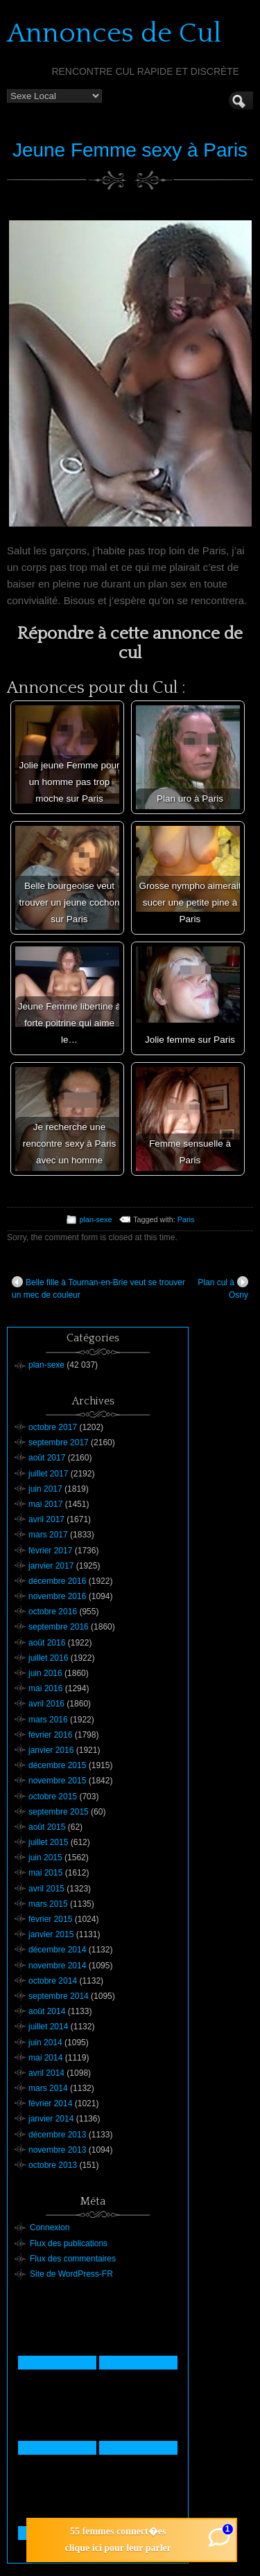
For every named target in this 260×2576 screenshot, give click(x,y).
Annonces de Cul (114, 33)
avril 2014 (46, 2073)
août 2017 (46, 1458)
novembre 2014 (57, 1965)
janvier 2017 (50, 1566)
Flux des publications (68, 2243)
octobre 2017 (52, 1427)
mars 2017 (48, 1535)
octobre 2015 (52, 1796)
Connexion (49, 2227)
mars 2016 (48, 1719)
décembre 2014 (57, 1950)
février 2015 (50, 1919)
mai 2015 (45, 1873)
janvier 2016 (50, 1750)
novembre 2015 (57, 1780)
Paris (186, 1219)
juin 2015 (45, 1857)
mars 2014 (48, 2088)
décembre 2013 (57, 2135)
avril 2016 (46, 1704)
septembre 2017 (58, 1442)
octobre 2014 (52, 1981)
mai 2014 (45, 2058)
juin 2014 (45, 2042)
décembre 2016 (57, 1581)
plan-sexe (96, 1219)
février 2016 (50, 1735)
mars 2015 (48, 1904)
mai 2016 (45, 1688)
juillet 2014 (48, 2026)
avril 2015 (46, 1889)
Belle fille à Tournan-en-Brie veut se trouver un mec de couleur (98, 1288)
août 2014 (46, 2011)
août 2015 (46, 1827)
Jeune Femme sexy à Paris (130, 150)
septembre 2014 (58, 1996)
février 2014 (50, 2103)
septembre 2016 (58, 1627)
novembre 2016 (57, 1596)
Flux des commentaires (73, 2259)
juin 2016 (45, 1673)
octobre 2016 (52, 1611)
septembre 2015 (58, 1812)
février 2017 (50, 1550)
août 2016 (46, 1643)
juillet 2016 (48, 1658)
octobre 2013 (52, 2165)
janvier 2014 (50, 2119)
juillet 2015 (48, 1842)
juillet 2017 (48, 1474)
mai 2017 (45, 1504)
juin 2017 (45, 1489)
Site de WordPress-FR (71, 2274)
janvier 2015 (50, 1934)
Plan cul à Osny (223, 1288)
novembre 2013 (57, 2150)
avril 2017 (46, 1519)
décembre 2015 (57, 1765)
